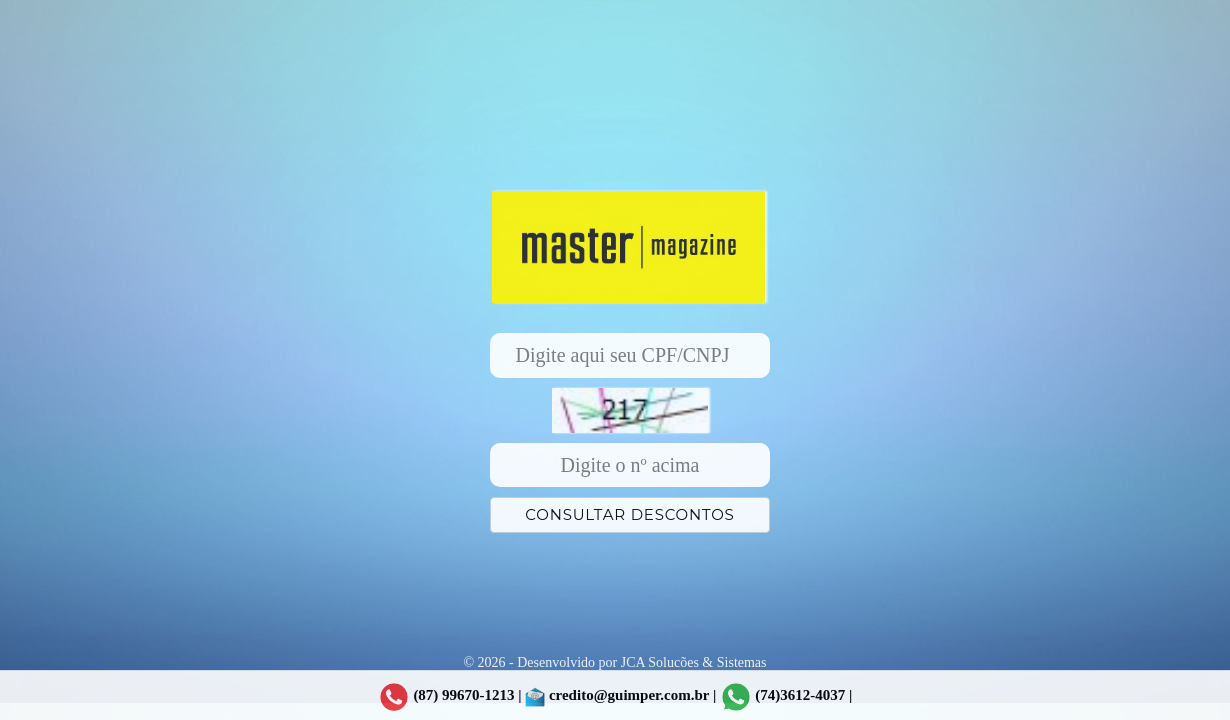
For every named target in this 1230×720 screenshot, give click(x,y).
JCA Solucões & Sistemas (694, 662)
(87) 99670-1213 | (450, 697)
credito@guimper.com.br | (620, 696)
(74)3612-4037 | (803, 695)
